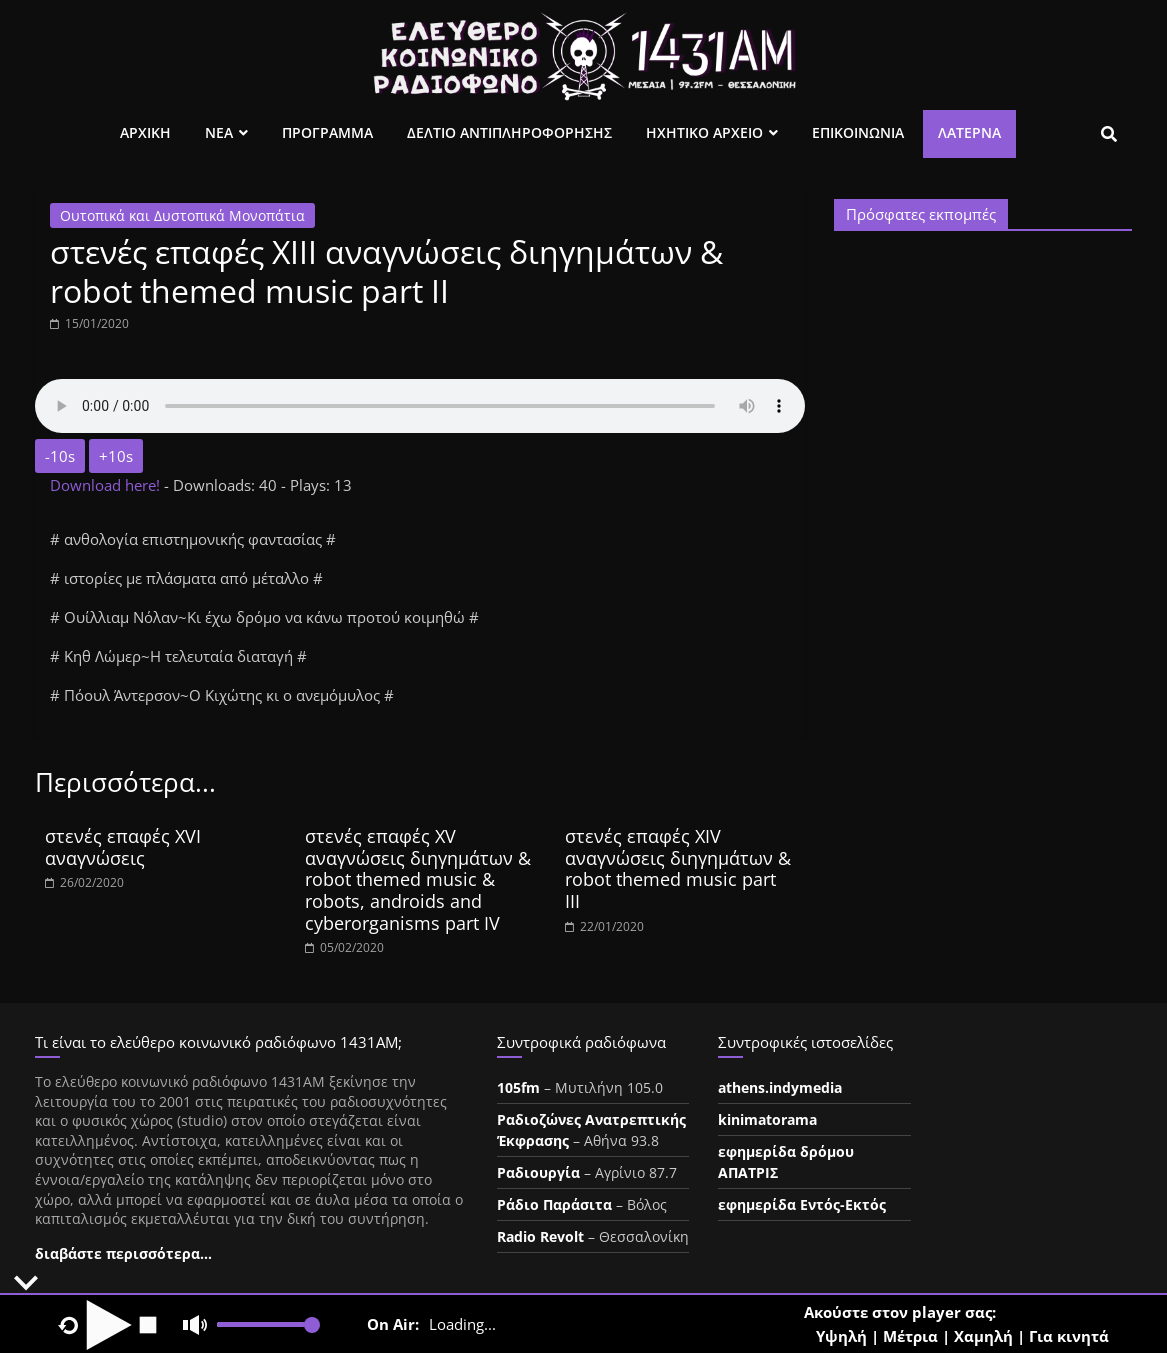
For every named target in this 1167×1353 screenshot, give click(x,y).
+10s (116, 456)
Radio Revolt (540, 1236)
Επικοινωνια (858, 132)
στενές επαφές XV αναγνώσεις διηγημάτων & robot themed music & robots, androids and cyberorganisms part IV (418, 879)
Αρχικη (145, 132)
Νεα (219, 132)
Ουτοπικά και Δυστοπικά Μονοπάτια (182, 215)
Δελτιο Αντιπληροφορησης (509, 132)
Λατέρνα (969, 132)
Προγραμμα (327, 132)
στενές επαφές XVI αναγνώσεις (123, 847)
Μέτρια (910, 1336)
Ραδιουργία (538, 1172)
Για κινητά (1069, 1336)
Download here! (107, 485)
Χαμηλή (983, 1336)
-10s (60, 456)
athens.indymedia (780, 1087)
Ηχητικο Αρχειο (704, 132)
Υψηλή (841, 1336)
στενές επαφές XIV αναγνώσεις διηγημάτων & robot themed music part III (678, 868)
